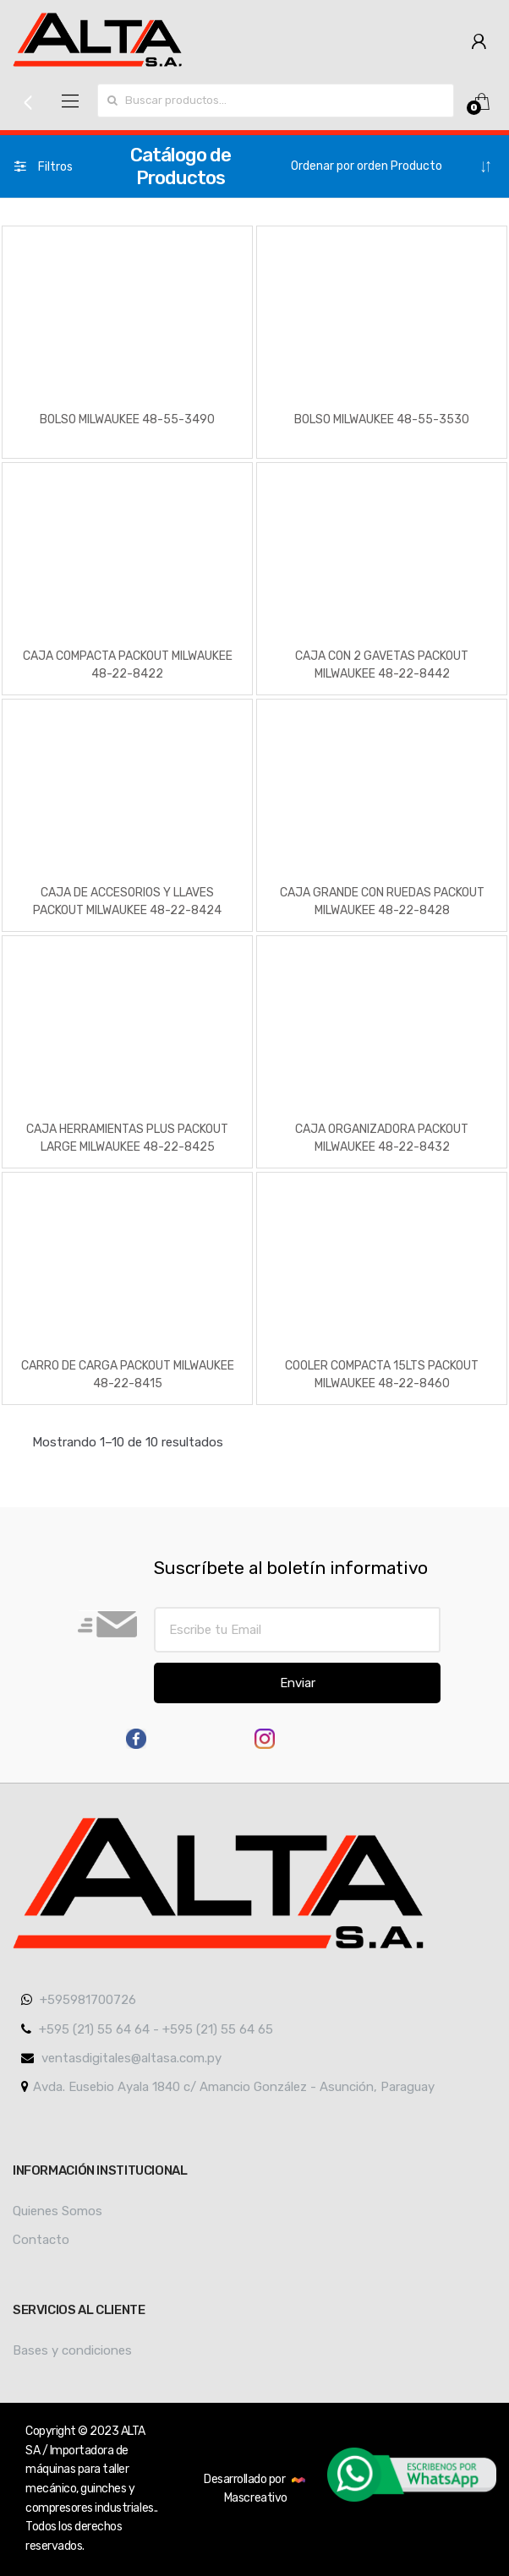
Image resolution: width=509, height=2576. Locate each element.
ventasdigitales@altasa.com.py (121, 2058)
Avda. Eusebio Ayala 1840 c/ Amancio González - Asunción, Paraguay (228, 2086)
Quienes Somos (57, 2211)
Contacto (41, 2239)
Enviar (297, 1683)
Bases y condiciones (72, 2350)
